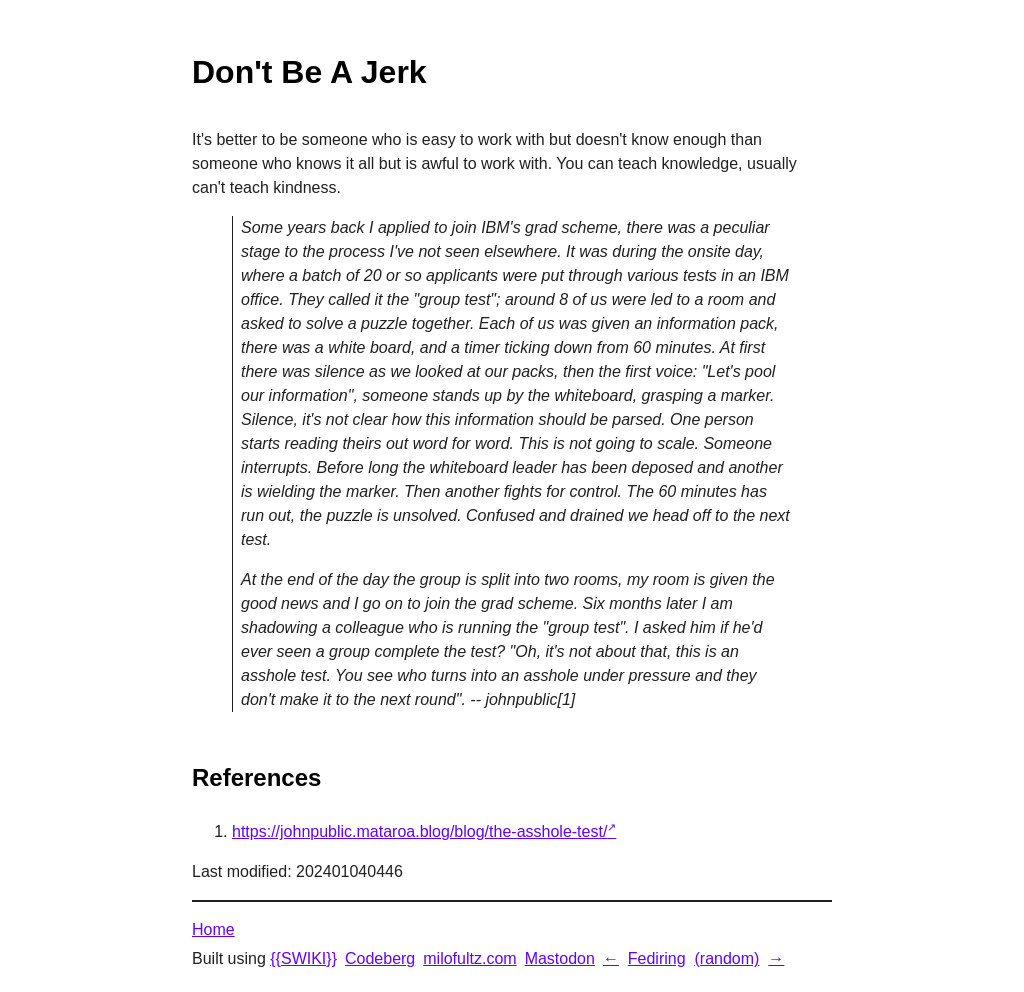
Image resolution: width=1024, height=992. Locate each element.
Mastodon (560, 958)
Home (213, 929)
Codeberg (380, 958)
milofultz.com (469, 958)
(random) (726, 958)
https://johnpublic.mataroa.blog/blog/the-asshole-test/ (419, 831)
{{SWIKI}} (303, 958)
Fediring (657, 958)
